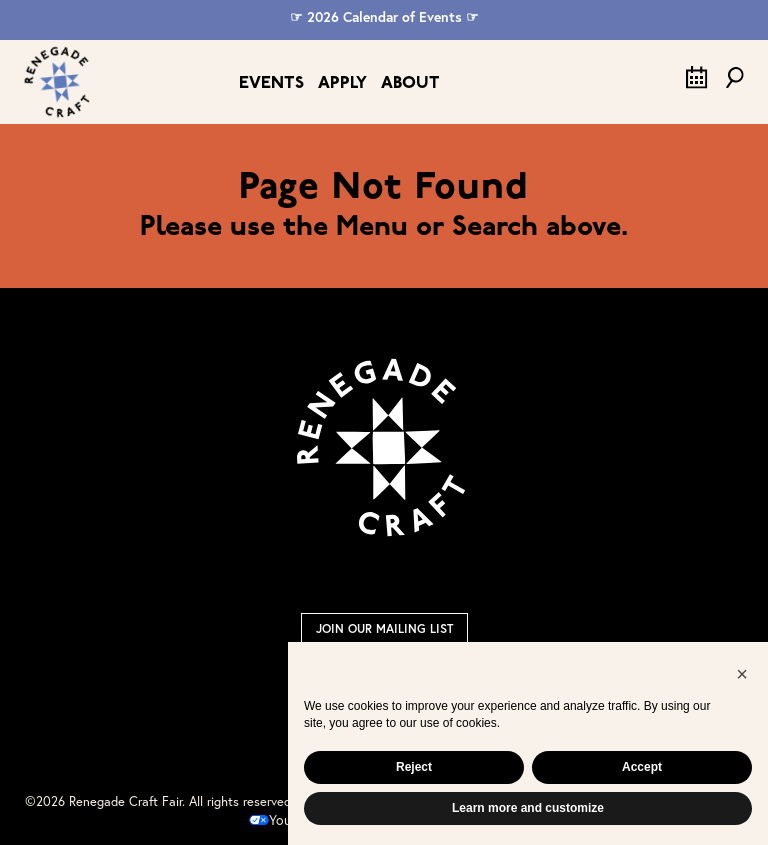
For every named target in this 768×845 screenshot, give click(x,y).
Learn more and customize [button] (528, 808)
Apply (342, 83)
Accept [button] (642, 767)
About (410, 83)
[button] (742, 674)
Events (271, 83)
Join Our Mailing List (384, 628)
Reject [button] (414, 767)
